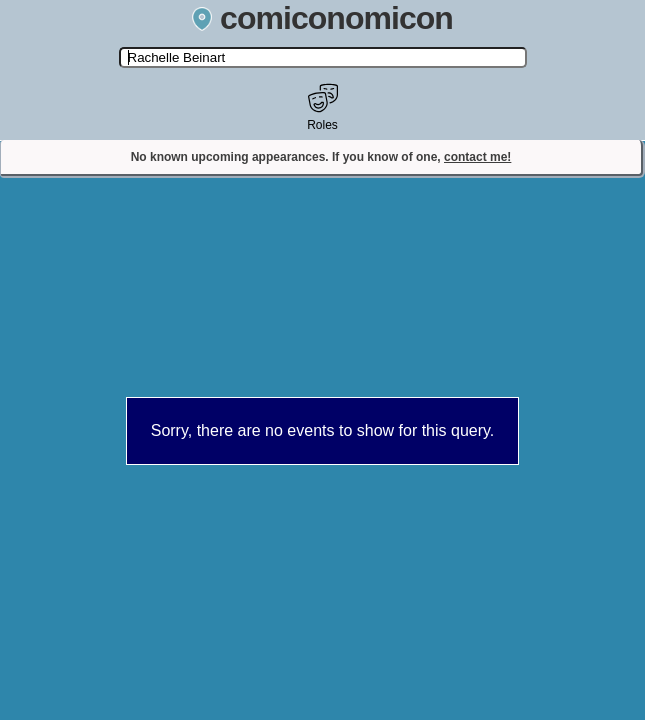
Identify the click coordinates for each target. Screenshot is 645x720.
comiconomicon (322, 18)
